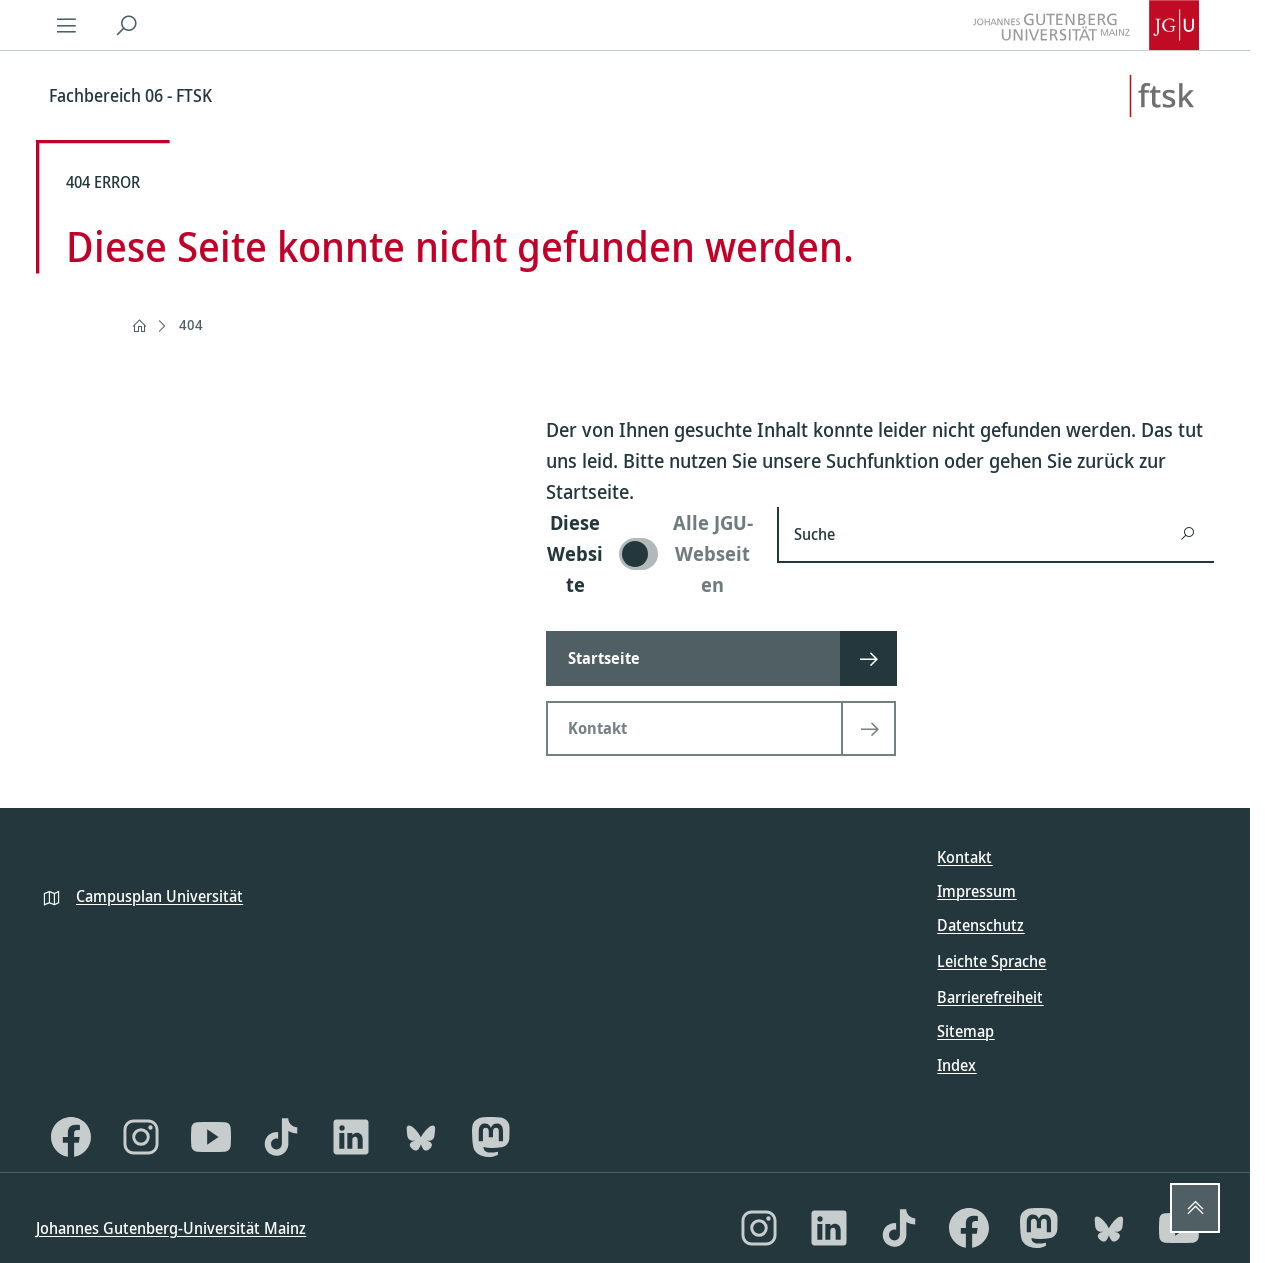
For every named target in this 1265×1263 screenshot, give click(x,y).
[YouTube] (211, 1137)
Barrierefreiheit (990, 997)
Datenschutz (980, 925)
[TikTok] (281, 1137)
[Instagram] (141, 1137)
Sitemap (965, 1031)
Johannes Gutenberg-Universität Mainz (171, 1228)
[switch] (649, 553)
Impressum (976, 891)
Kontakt (964, 857)
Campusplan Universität (159, 896)
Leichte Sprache (991, 961)
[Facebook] (71, 1137)
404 (191, 324)
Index (956, 1065)
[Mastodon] (491, 1137)
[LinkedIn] (351, 1137)
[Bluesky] (421, 1137)
